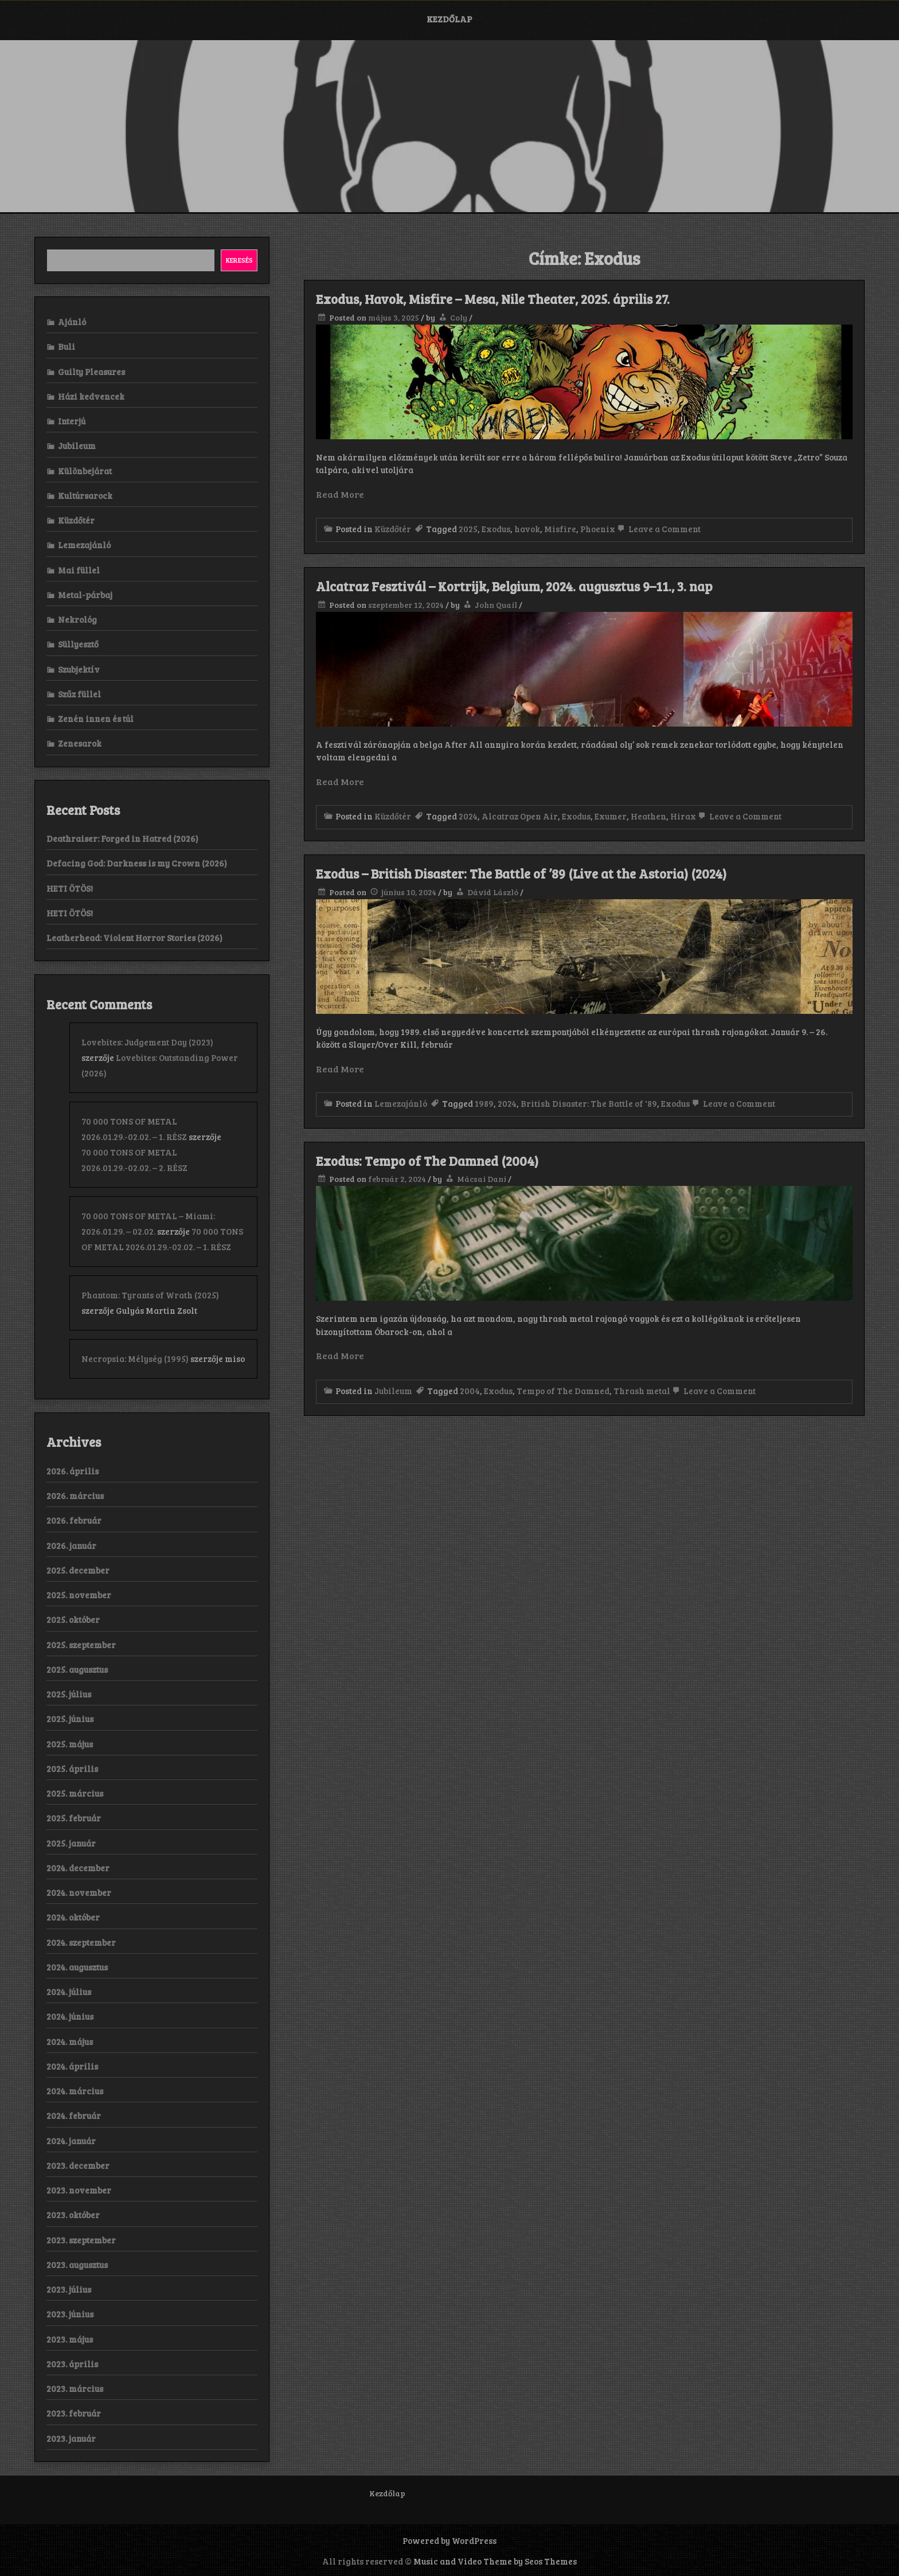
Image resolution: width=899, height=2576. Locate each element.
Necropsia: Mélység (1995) (135, 1358)
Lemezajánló (400, 1103)
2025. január (71, 1843)
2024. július (68, 1991)
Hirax (683, 816)
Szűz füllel (79, 694)
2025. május (69, 1744)
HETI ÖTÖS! (69, 888)
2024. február (73, 2115)
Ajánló (72, 321)
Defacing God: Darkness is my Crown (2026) (136, 863)
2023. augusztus (77, 2264)
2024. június (69, 2016)
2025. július (68, 1694)
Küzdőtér (392, 528)
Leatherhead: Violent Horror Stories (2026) (134, 937)
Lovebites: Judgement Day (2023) (147, 1042)
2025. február (73, 1818)
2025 (468, 528)
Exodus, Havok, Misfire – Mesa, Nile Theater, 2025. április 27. (493, 298)
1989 (484, 1103)
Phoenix (597, 528)
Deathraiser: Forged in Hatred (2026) (122, 838)
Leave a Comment (658, 528)
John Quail (496, 604)
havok (527, 528)
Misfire (560, 528)
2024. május (69, 2041)
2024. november (78, 1892)
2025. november (78, 1595)
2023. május (69, 2339)
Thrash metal (641, 1390)
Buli (66, 346)
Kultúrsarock (85, 495)
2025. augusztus (77, 1669)
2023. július (68, 2289)
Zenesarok (79, 743)
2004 (470, 1390)
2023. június (69, 2314)
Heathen (648, 816)
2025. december (78, 1570)
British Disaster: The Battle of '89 (589, 1103)
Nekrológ (77, 619)
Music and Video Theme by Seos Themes (495, 2561)
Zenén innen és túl (96, 718)
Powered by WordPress (449, 2540)
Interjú (71, 421)
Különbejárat (85, 471)
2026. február (73, 1520)
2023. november (78, 2190)
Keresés (239, 259)
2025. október (73, 1619)
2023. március (74, 2388)
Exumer (611, 816)
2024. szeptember (81, 1942)
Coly (458, 317)
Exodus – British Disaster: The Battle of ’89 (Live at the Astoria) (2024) (521, 873)
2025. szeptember (81, 1644)
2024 (468, 816)
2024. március (74, 2091)
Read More (340, 494)
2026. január (71, 1545)
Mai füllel (79, 570)
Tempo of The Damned (563, 1390)
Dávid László (492, 892)
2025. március (74, 1793)
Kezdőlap (449, 19)
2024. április (72, 2066)
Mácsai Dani (481, 1178)
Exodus (496, 528)
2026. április (72, 1471)
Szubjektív (79, 669)
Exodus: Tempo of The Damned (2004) (427, 1160)
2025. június (69, 1718)
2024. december (78, 1868)
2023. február (73, 2413)
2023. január (71, 2438)
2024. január (71, 2140)
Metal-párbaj (85, 594)
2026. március (75, 1495)
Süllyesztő (78, 644)
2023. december (78, 2165)
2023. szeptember (81, 2240)
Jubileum (393, 1390)
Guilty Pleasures (91, 371)
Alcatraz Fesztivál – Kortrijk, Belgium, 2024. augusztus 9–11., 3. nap (514, 586)
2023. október (73, 2214)
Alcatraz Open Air (520, 816)
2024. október (73, 1917)
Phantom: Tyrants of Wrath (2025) (150, 1295)
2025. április (72, 1768)
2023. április (72, 2364)
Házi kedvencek (91, 396)
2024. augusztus (77, 1967)
